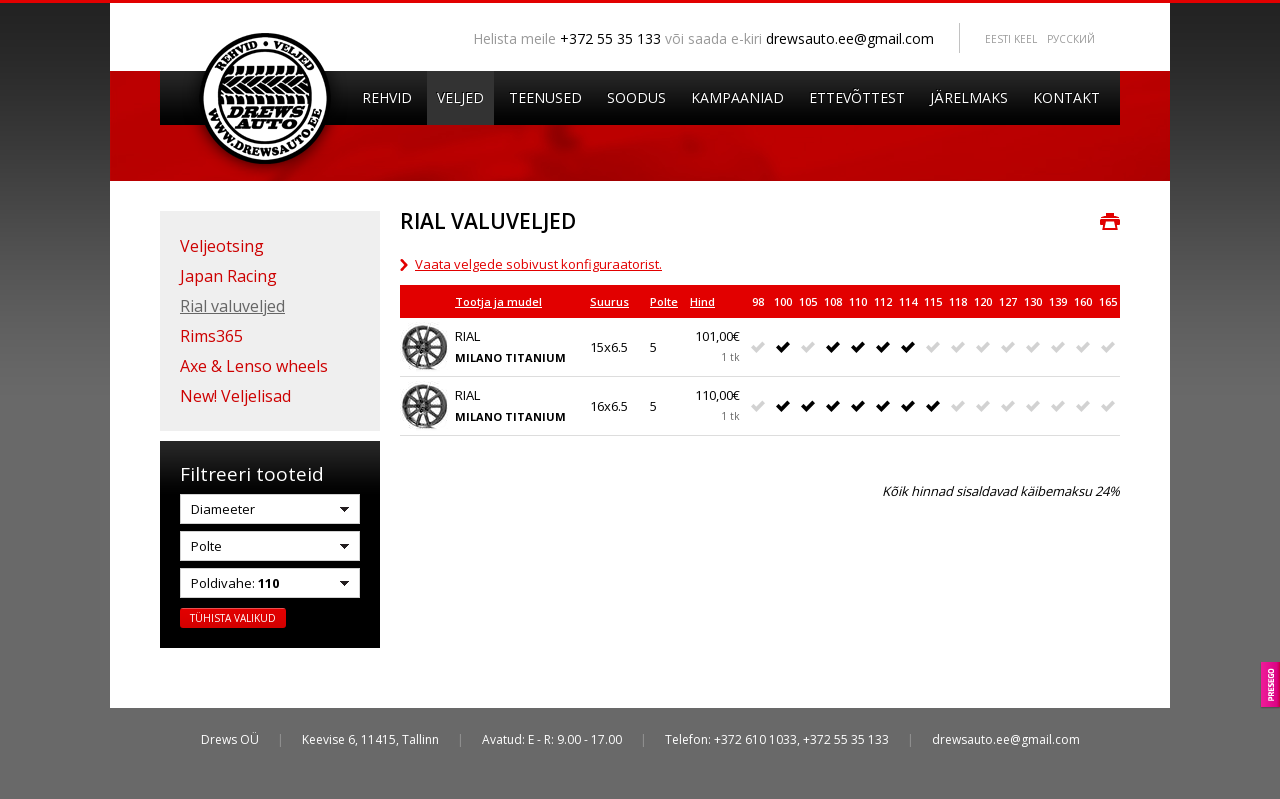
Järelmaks (969, 97)
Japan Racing (228, 276)
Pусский (1071, 39)
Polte (664, 301)
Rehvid (387, 97)
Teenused (545, 97)
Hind (702, 301)
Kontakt (1066, 97)
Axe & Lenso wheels (254, 366)
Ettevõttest (857, 97)
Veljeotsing (222, 246)
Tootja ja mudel (498, 301)
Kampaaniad (737, 97)
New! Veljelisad (235, 396)
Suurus (609, 301)
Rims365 (211, 336)
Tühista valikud (233, 618)
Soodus (636, 97)
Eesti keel (1011, 39)
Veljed (460, 97)
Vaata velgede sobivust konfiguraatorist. (538, 264)
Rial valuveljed (232, 306)
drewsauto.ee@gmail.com (850, 38)
